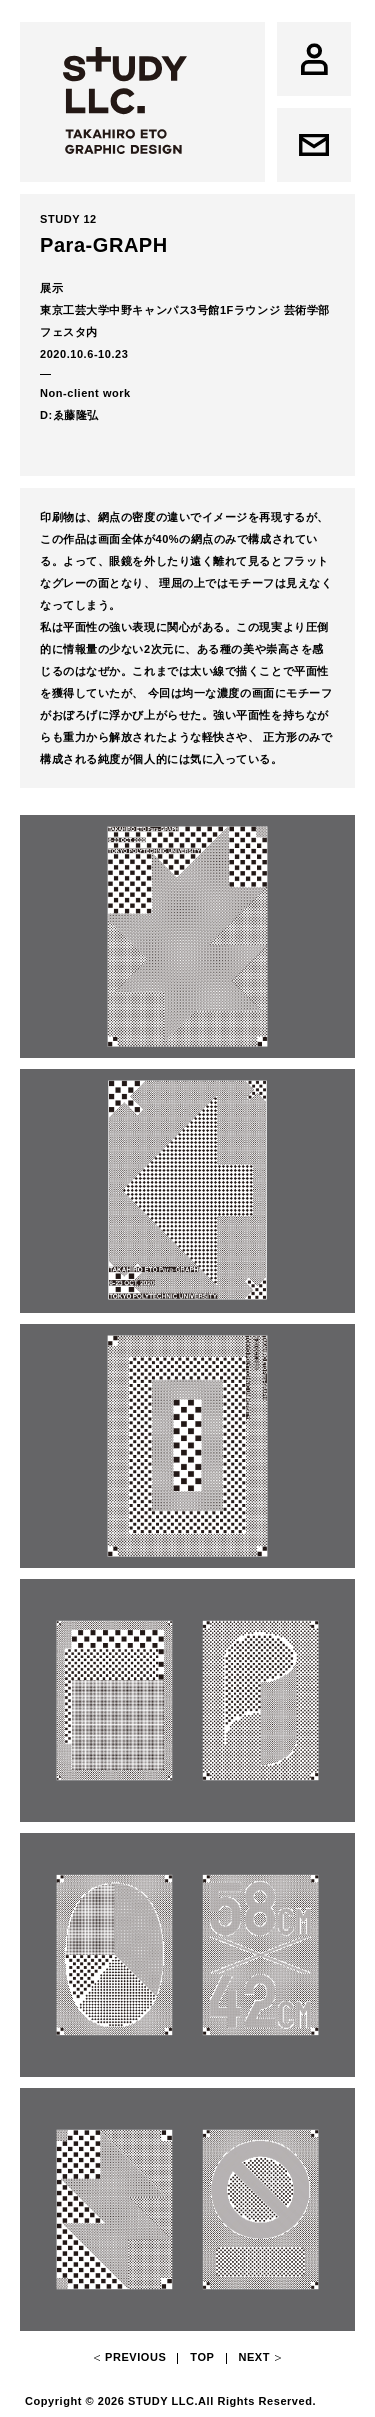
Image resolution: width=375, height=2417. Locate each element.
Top (202, 2357)
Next (254, 2357)
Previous (135, 2357)
